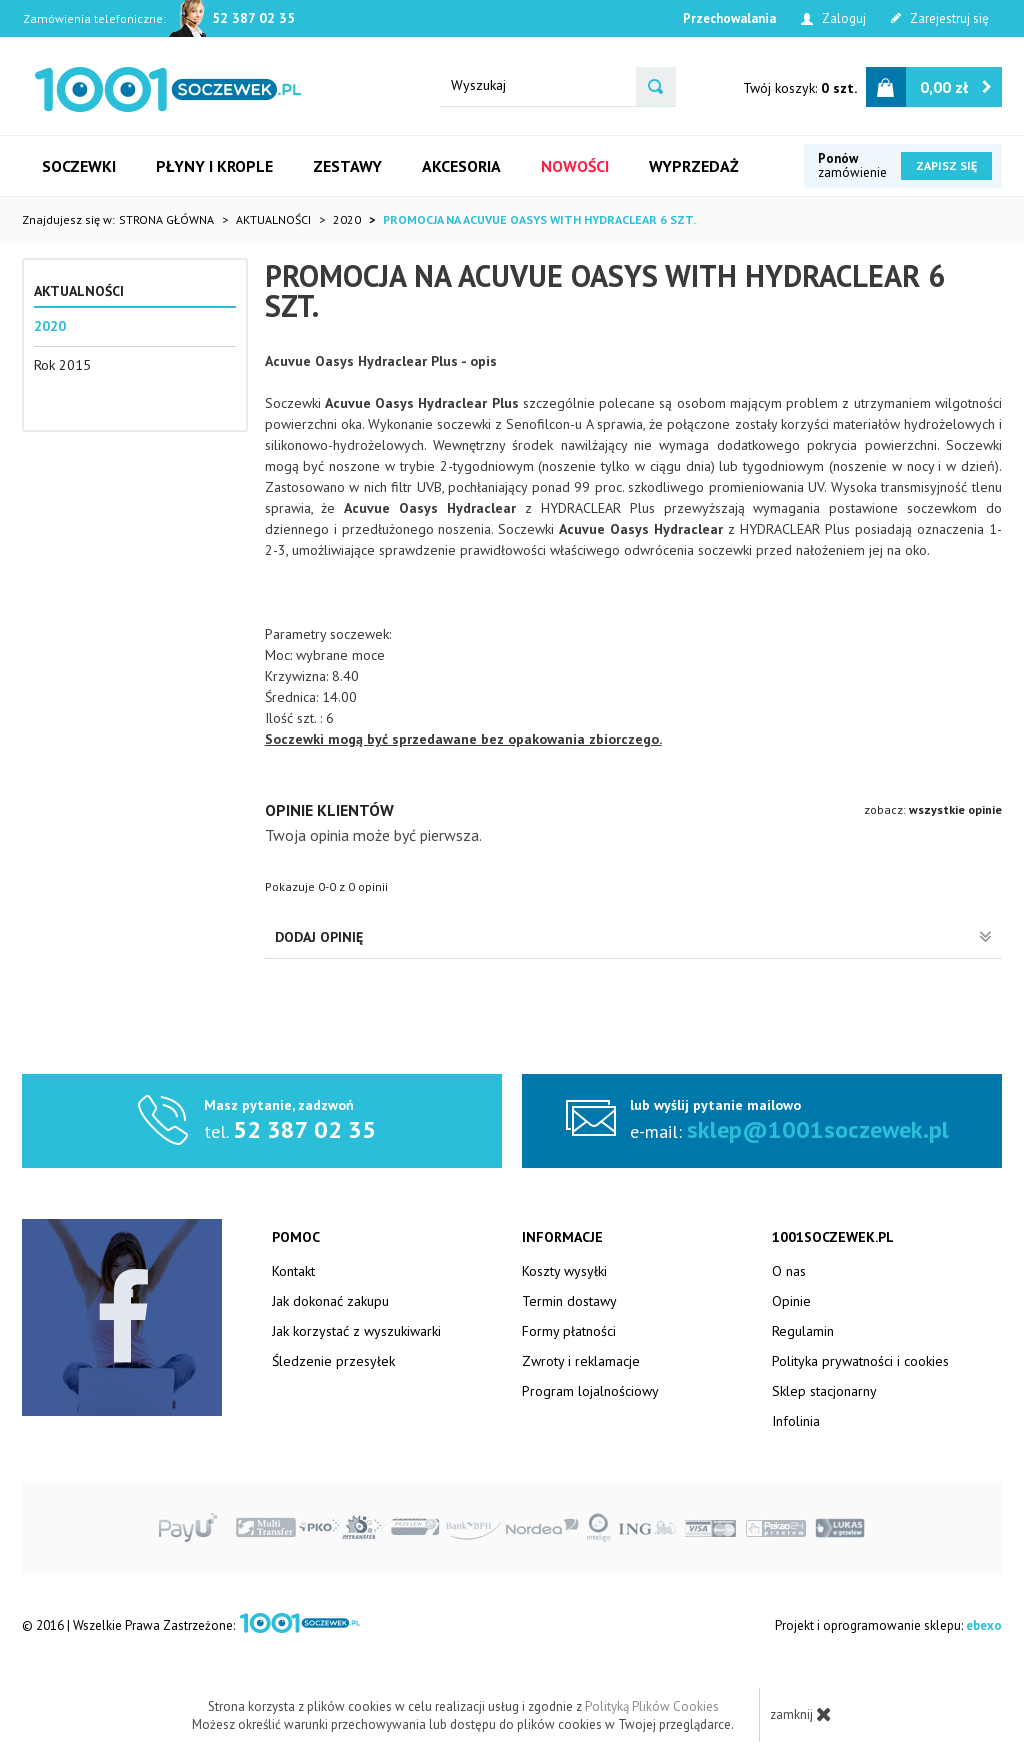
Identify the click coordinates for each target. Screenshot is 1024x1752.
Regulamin (803, 1331)
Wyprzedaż (694, 166)
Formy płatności (569, 1331)
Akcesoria (461, 166)
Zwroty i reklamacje (581, 1361)
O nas (789, 1271)
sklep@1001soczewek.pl (818, 1129)
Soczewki (79, 166)
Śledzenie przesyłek (333, 1361)
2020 (50, 326)
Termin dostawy (569, 1301)
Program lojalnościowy (590, 1391)
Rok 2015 (62, 365)
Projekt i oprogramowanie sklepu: (888, 1625)
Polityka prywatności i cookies (860, 1361)
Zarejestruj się (940, 18)
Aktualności (79, 291)
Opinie (791, 1301)
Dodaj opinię (633, 937)
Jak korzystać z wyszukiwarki (356, 1331)
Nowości (575, 166)
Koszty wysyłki (564, 1271)
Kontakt (293, 1271)
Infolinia (796, 1421)
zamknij (801, 1714)
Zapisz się (946, 165)
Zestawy (347, 166)
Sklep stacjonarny (824, 1391)
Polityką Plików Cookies (652, 1706)
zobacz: (933, 809)
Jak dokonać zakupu (330, 1301)
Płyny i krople (214, 166)
